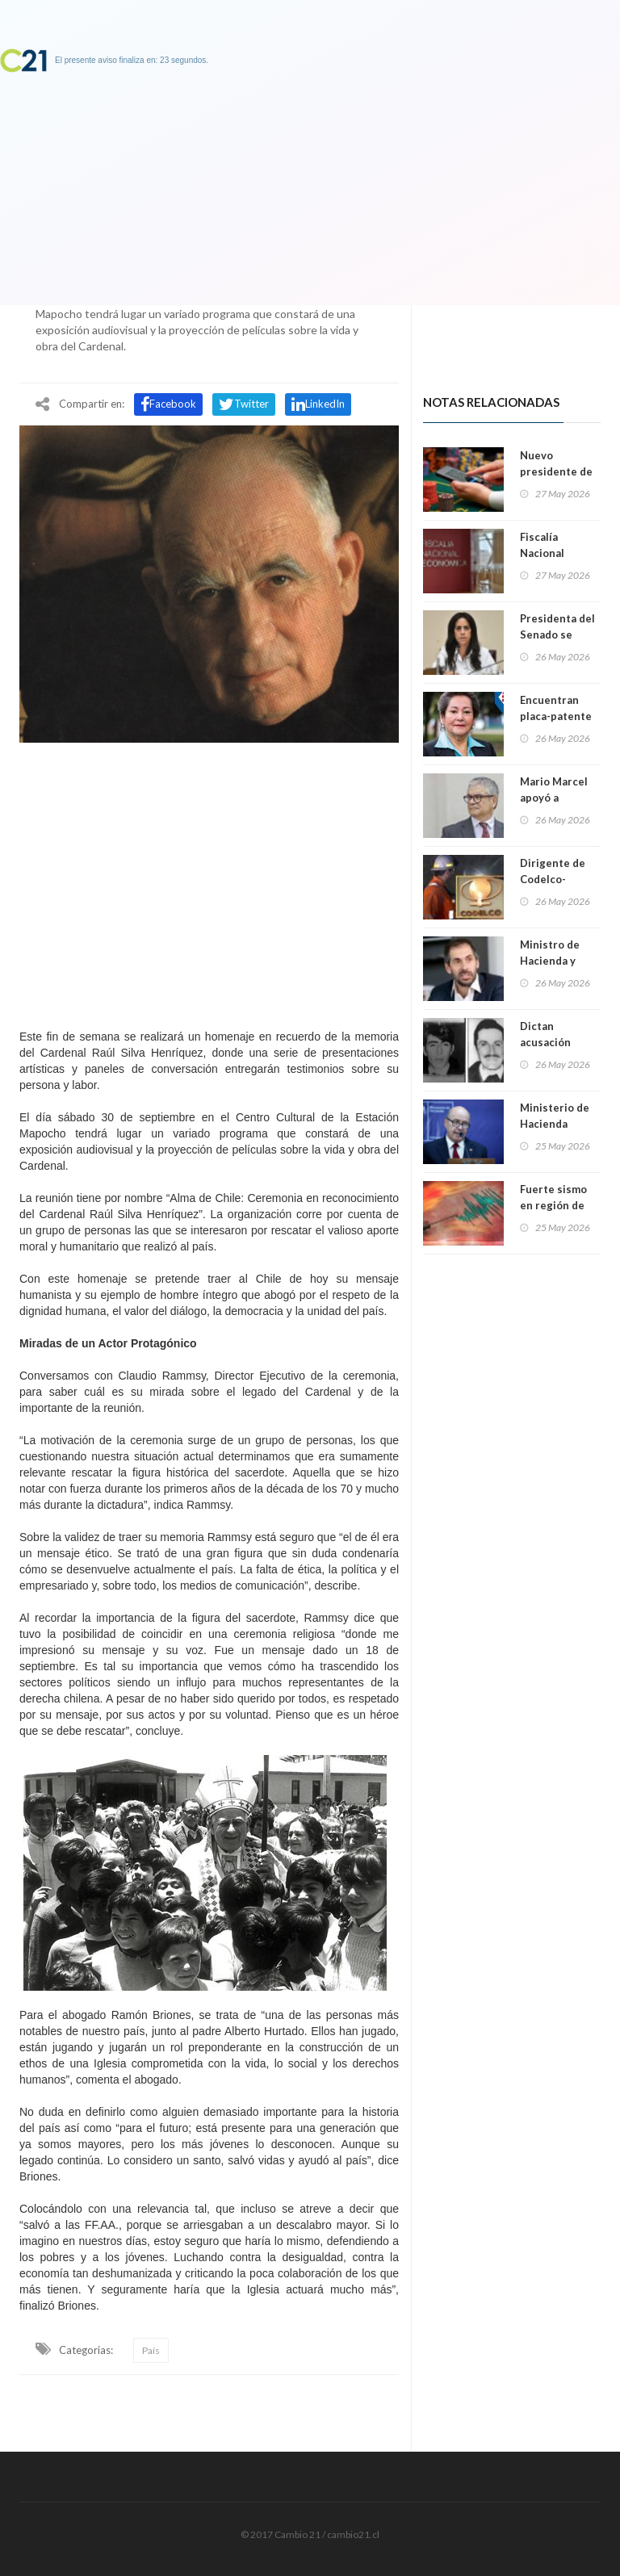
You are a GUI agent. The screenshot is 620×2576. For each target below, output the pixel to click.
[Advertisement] (209, 882)
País (151, 2350)
